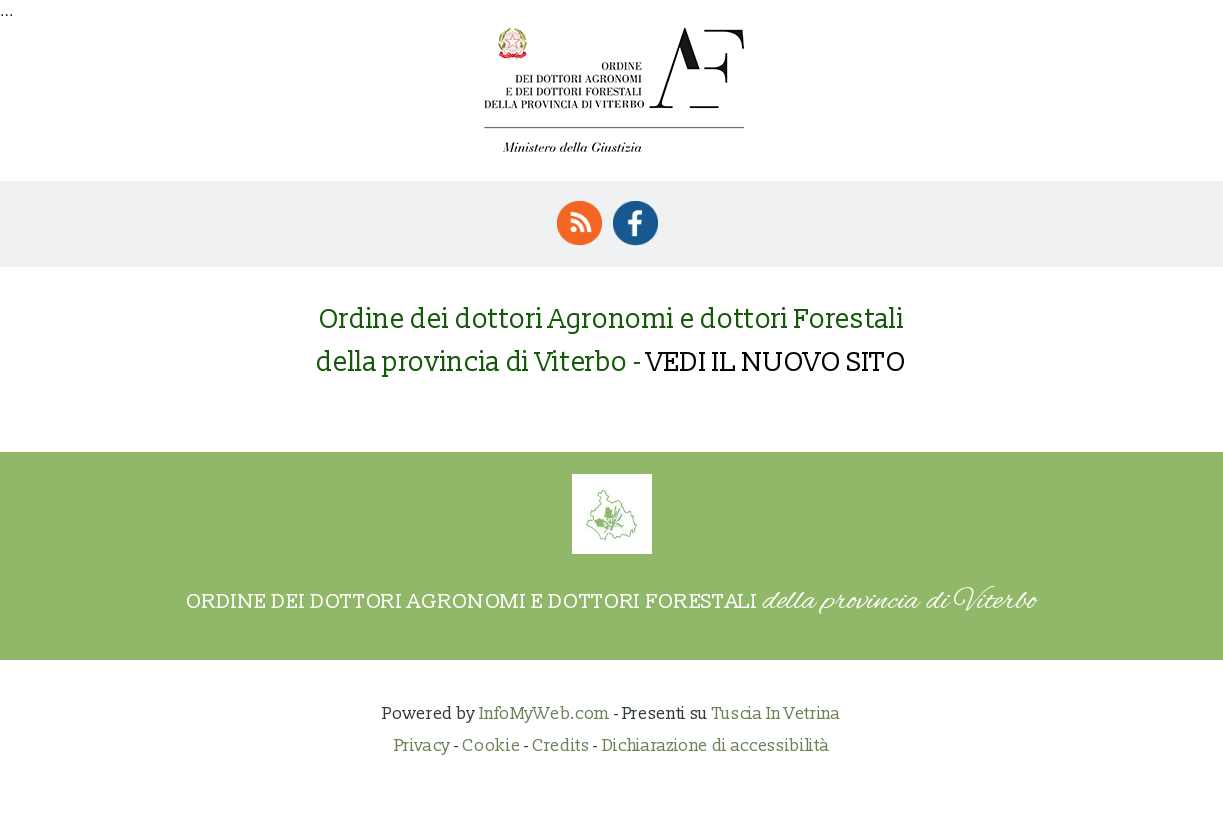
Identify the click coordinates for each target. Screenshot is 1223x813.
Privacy (422, 745)
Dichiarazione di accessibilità (716, 745)
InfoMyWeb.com (544, 713)
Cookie (491, 745)
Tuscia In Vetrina (776, 713)
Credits (561, 745)
